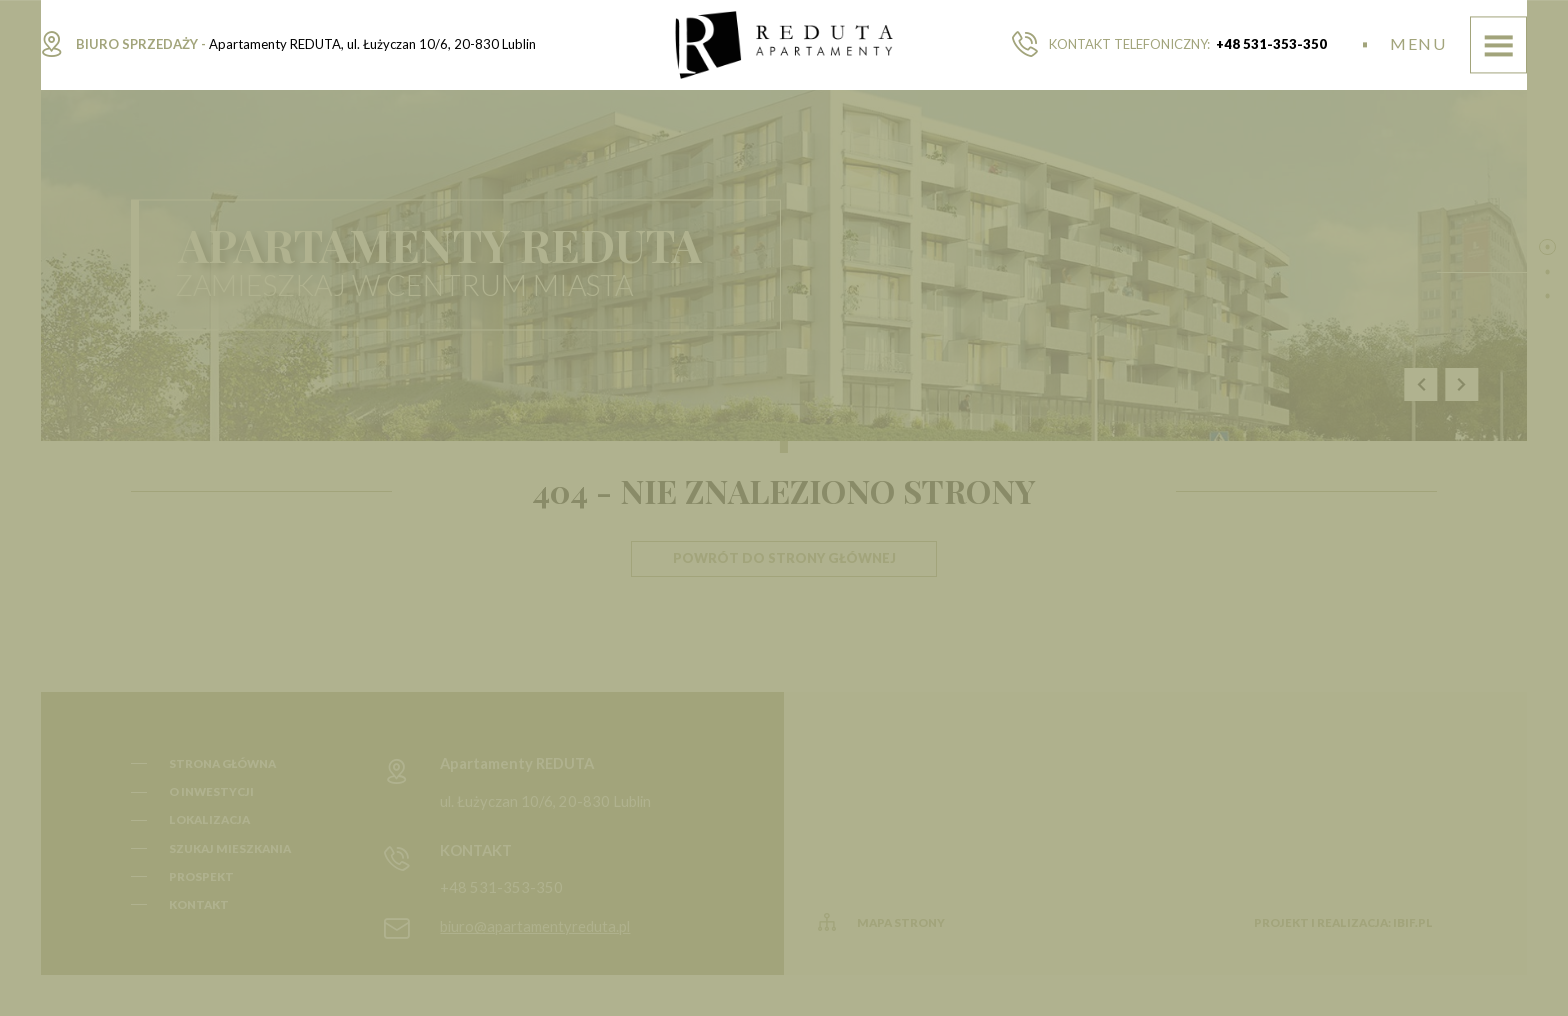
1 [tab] (1547, 247)
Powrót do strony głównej (784, 558)
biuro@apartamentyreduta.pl (535, 926)
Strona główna (222, 763)
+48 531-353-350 (1271, 44)
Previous (1421, 384)
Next (1462, 384)
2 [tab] (1547, 271)
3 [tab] (1547, 296)
